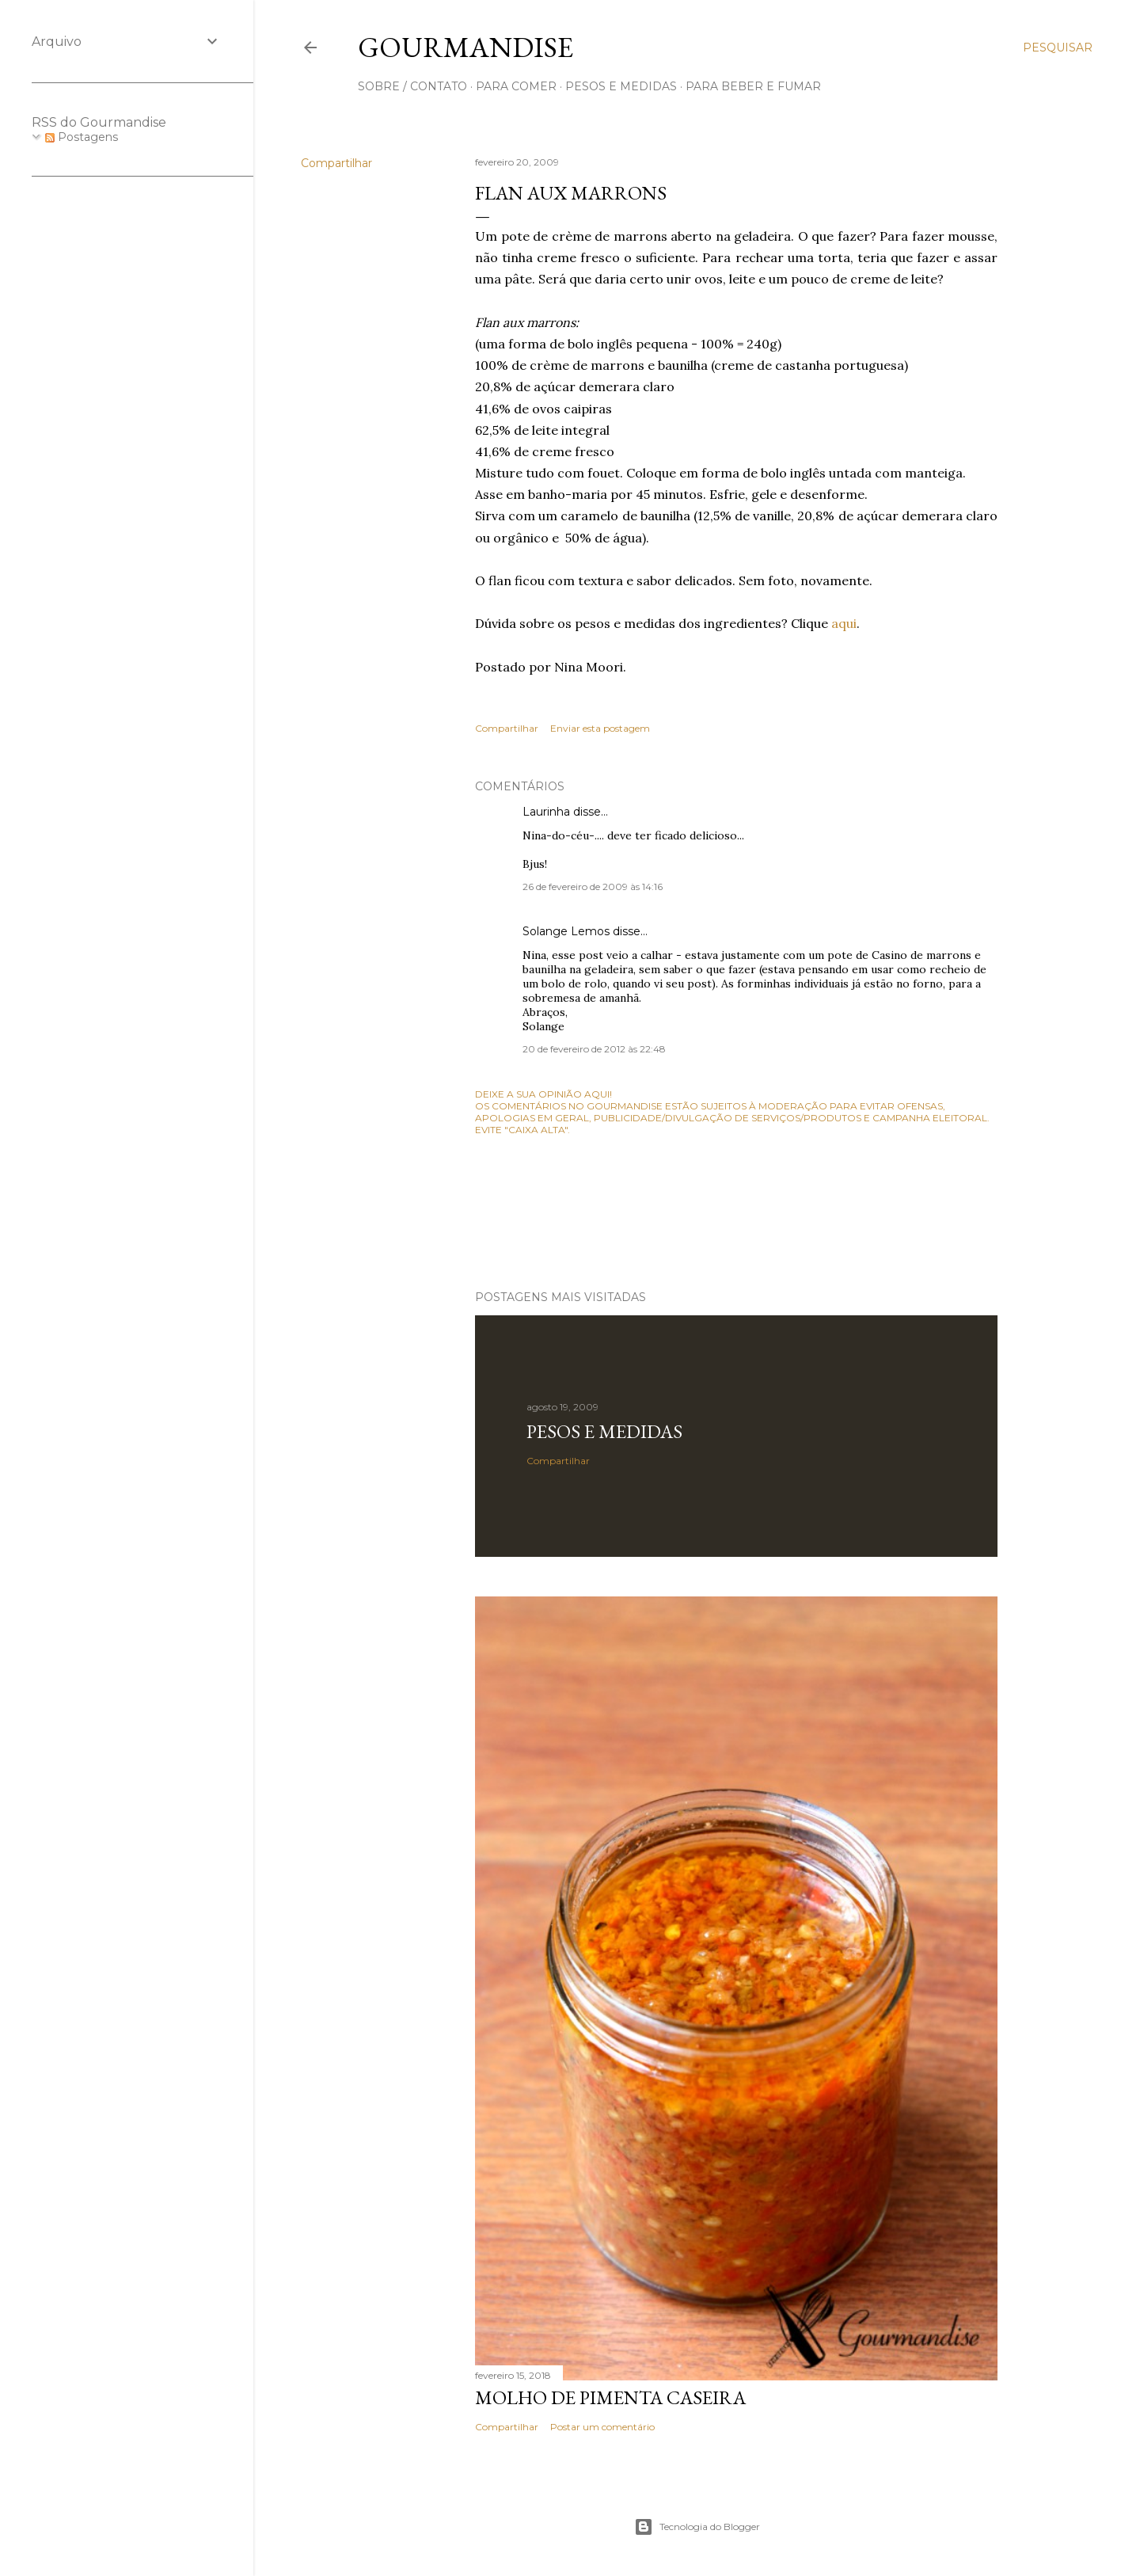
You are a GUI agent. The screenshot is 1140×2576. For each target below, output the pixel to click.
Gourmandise (465, 47)
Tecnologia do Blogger (697, 2526)
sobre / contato (412, 86)
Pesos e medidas (604, 1431)
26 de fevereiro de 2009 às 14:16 (592, 886)
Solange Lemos (566, 931)
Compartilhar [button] (336, 163)
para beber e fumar (753, 86)
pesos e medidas (621, 86)
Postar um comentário (602, 2427)
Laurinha (546, 812)
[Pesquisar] (1057, 48)
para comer (516, 86)
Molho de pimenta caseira (610, 2397)
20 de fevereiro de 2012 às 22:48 (594, 1049)
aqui (844, 623)
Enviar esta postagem (600, 728)
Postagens (81, 137)
